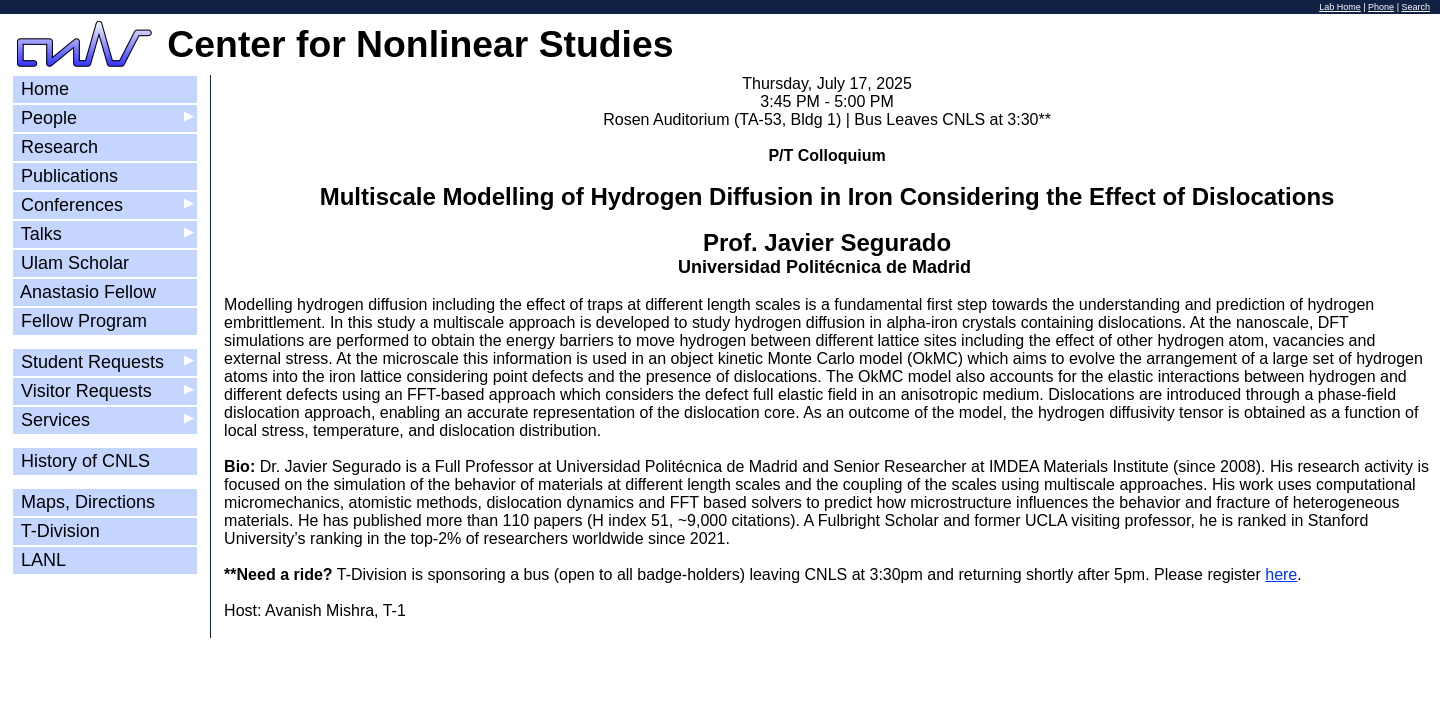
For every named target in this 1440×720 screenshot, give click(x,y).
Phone (1381, 7)
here (1281, 574)
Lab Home (1340, 7)
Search (1415, 7)
